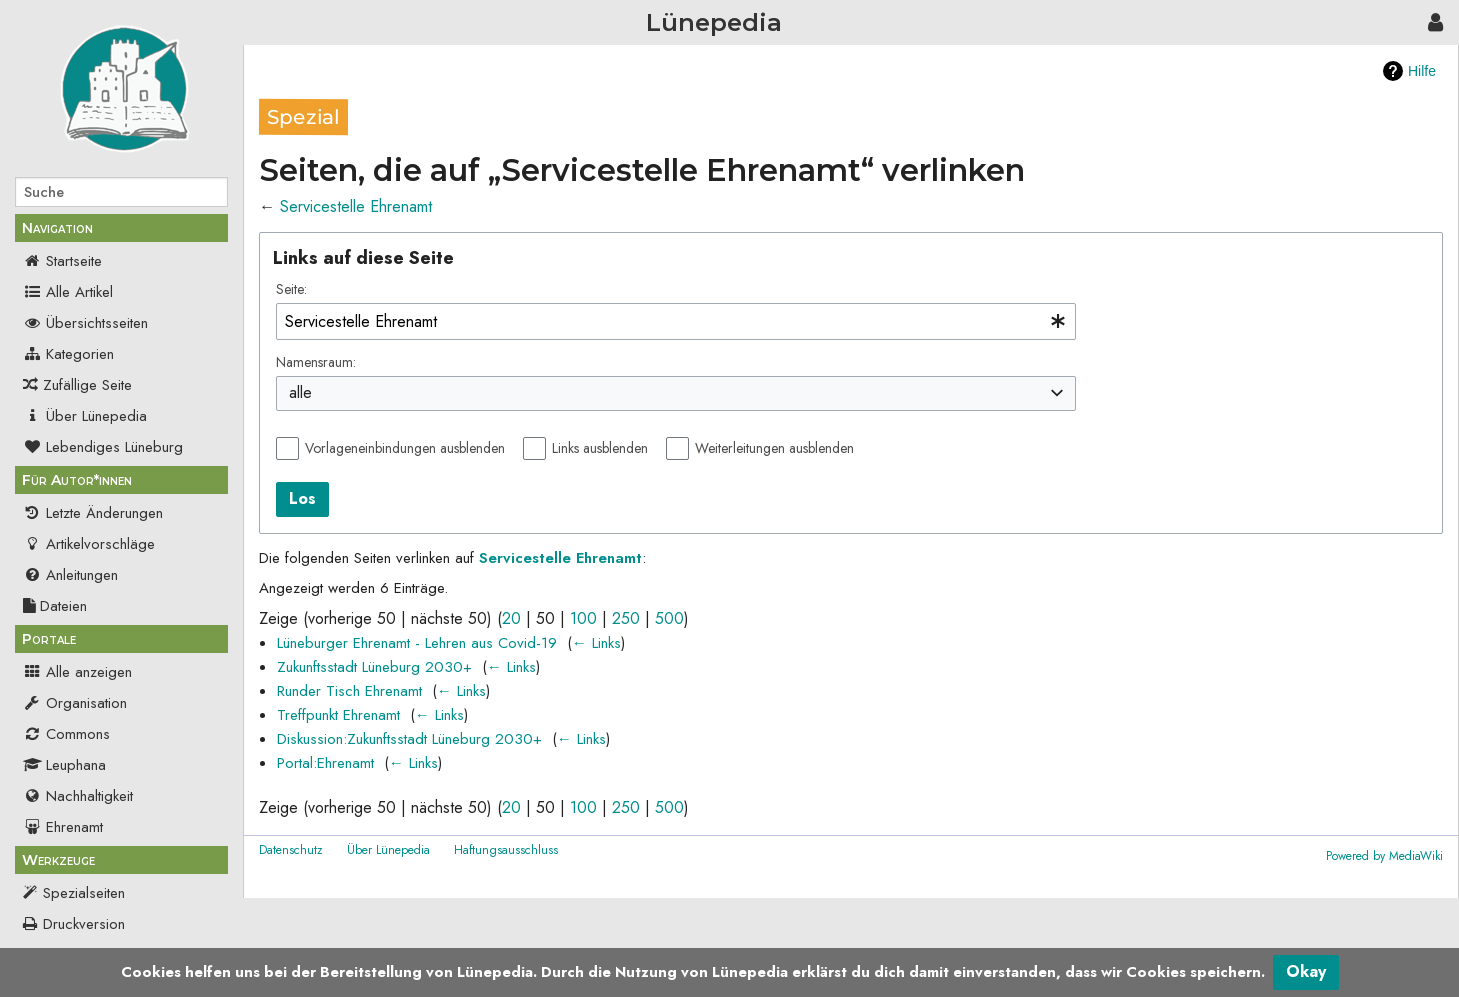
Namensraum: (316, 362)
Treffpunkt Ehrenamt (338, 715)
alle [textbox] (300, 393)
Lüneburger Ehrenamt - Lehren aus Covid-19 (417, 643)
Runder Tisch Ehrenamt (349, 691)
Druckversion (84, 924)
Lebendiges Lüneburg (103, 447)
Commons (66, 734)
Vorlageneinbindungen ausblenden (405, 448)
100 (583, 618)
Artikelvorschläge (89, 544)
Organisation (75, 703)
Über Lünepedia (85, 416)
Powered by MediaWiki (1384, 856)
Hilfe (1422, 71)
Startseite (62, 261)
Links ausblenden (600, 448)
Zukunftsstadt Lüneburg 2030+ (374, 667)
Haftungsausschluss (506, 850)
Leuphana (64, 765)
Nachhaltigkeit (78, 796)
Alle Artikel (68, 292)
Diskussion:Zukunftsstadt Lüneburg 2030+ (409, 739)
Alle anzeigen (77, 672)
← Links (596, 643)
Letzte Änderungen (93, 513)
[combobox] (676, 321)
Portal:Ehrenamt (325, 763)
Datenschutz (291, 850)
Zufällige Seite (87, 385)
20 (511, 618)
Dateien (55, 606)
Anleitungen (70, 575)
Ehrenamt (63, 827)
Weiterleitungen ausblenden (774, 448)
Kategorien (68, 354)
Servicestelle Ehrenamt (356, 206)
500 (669, 618)
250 (626, 618)
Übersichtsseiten (85, 323)
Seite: (291, 289)
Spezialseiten (84, 893)
